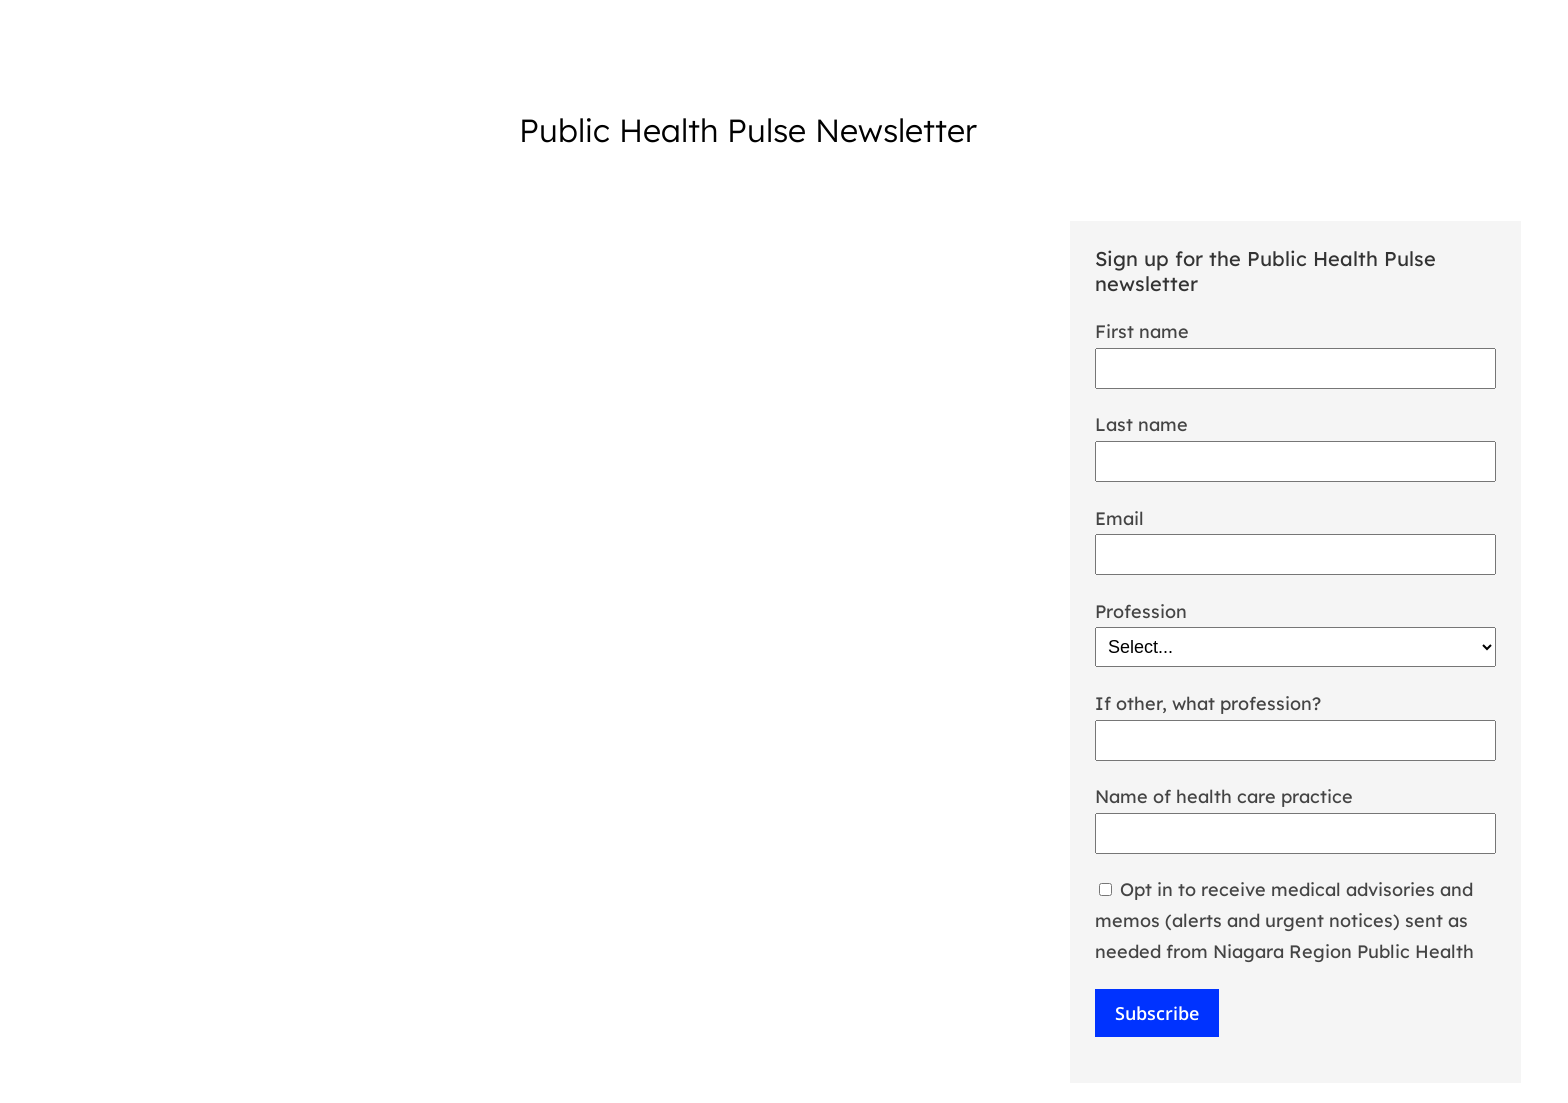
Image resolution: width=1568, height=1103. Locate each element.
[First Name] (1295, 368)
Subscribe (1157, 1013)
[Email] (1295, 554)
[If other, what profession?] (1295, 740)
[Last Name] (1295, 461)
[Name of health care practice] (1295, 833)
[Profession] (1295, 647)
